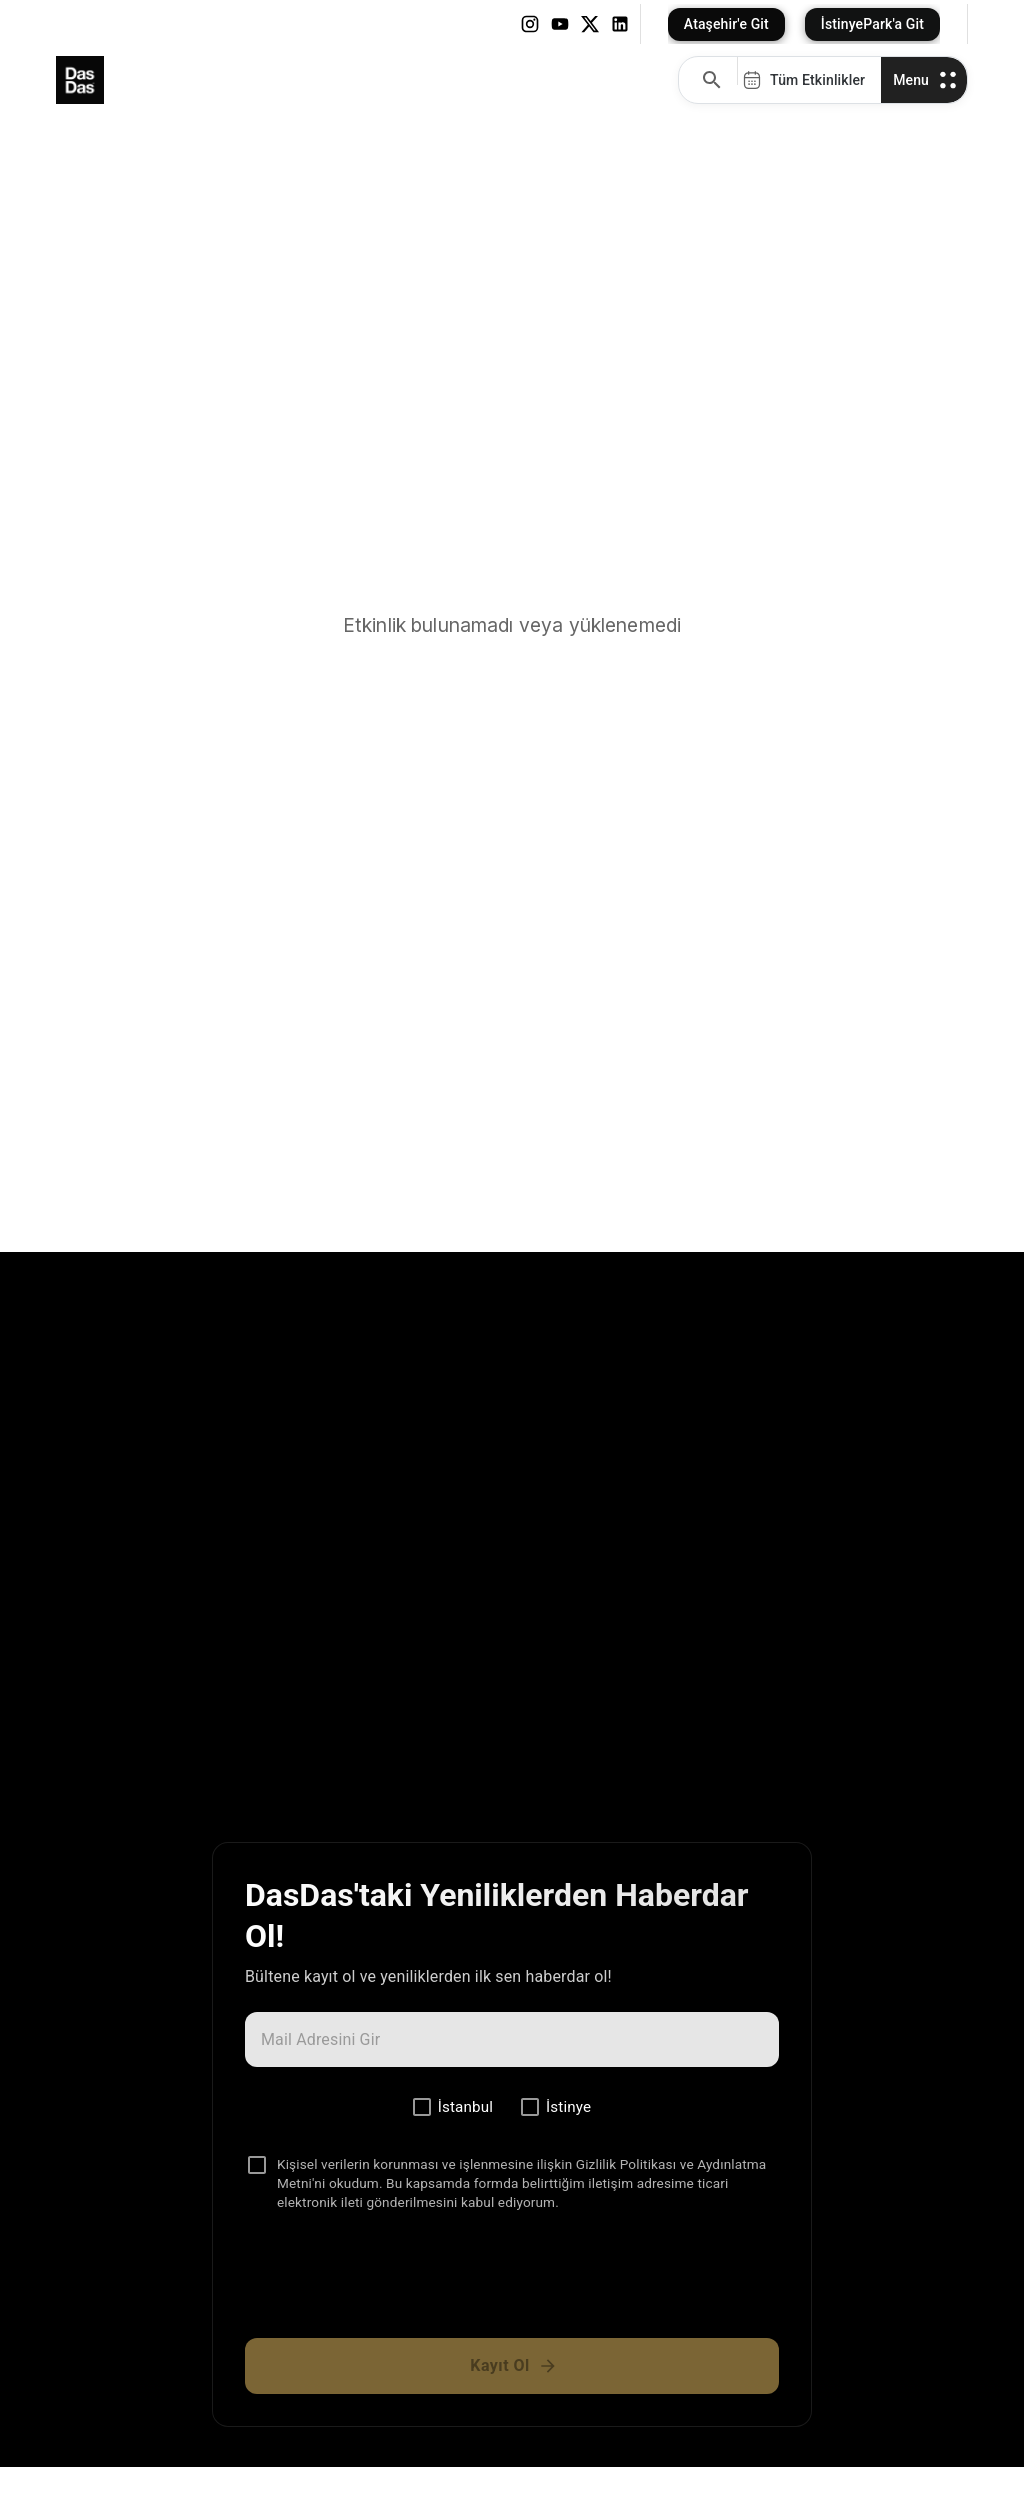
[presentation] (512, 2283)
